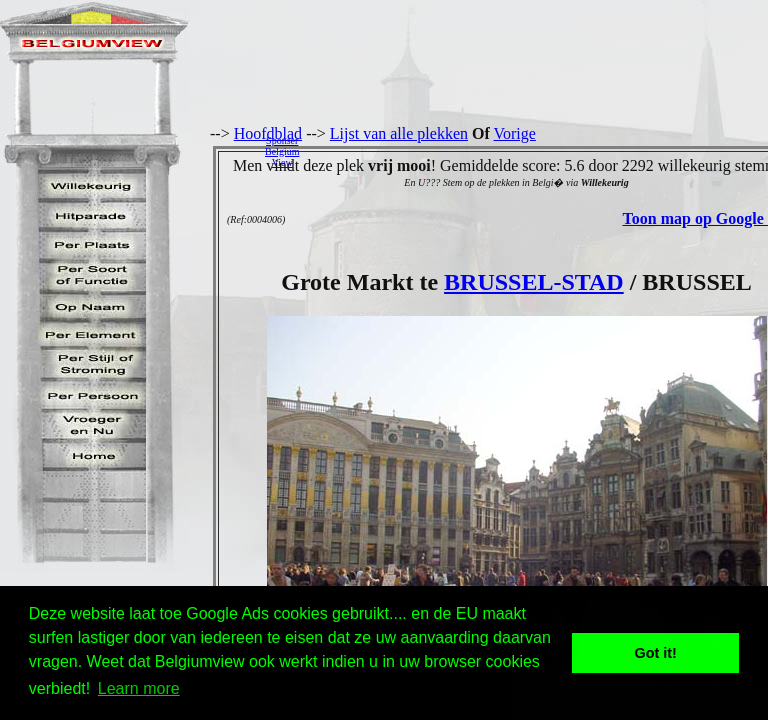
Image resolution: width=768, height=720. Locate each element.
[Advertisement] (539, 151)
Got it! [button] (656, 653)
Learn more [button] (139, 688)
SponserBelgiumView (282, 151)
